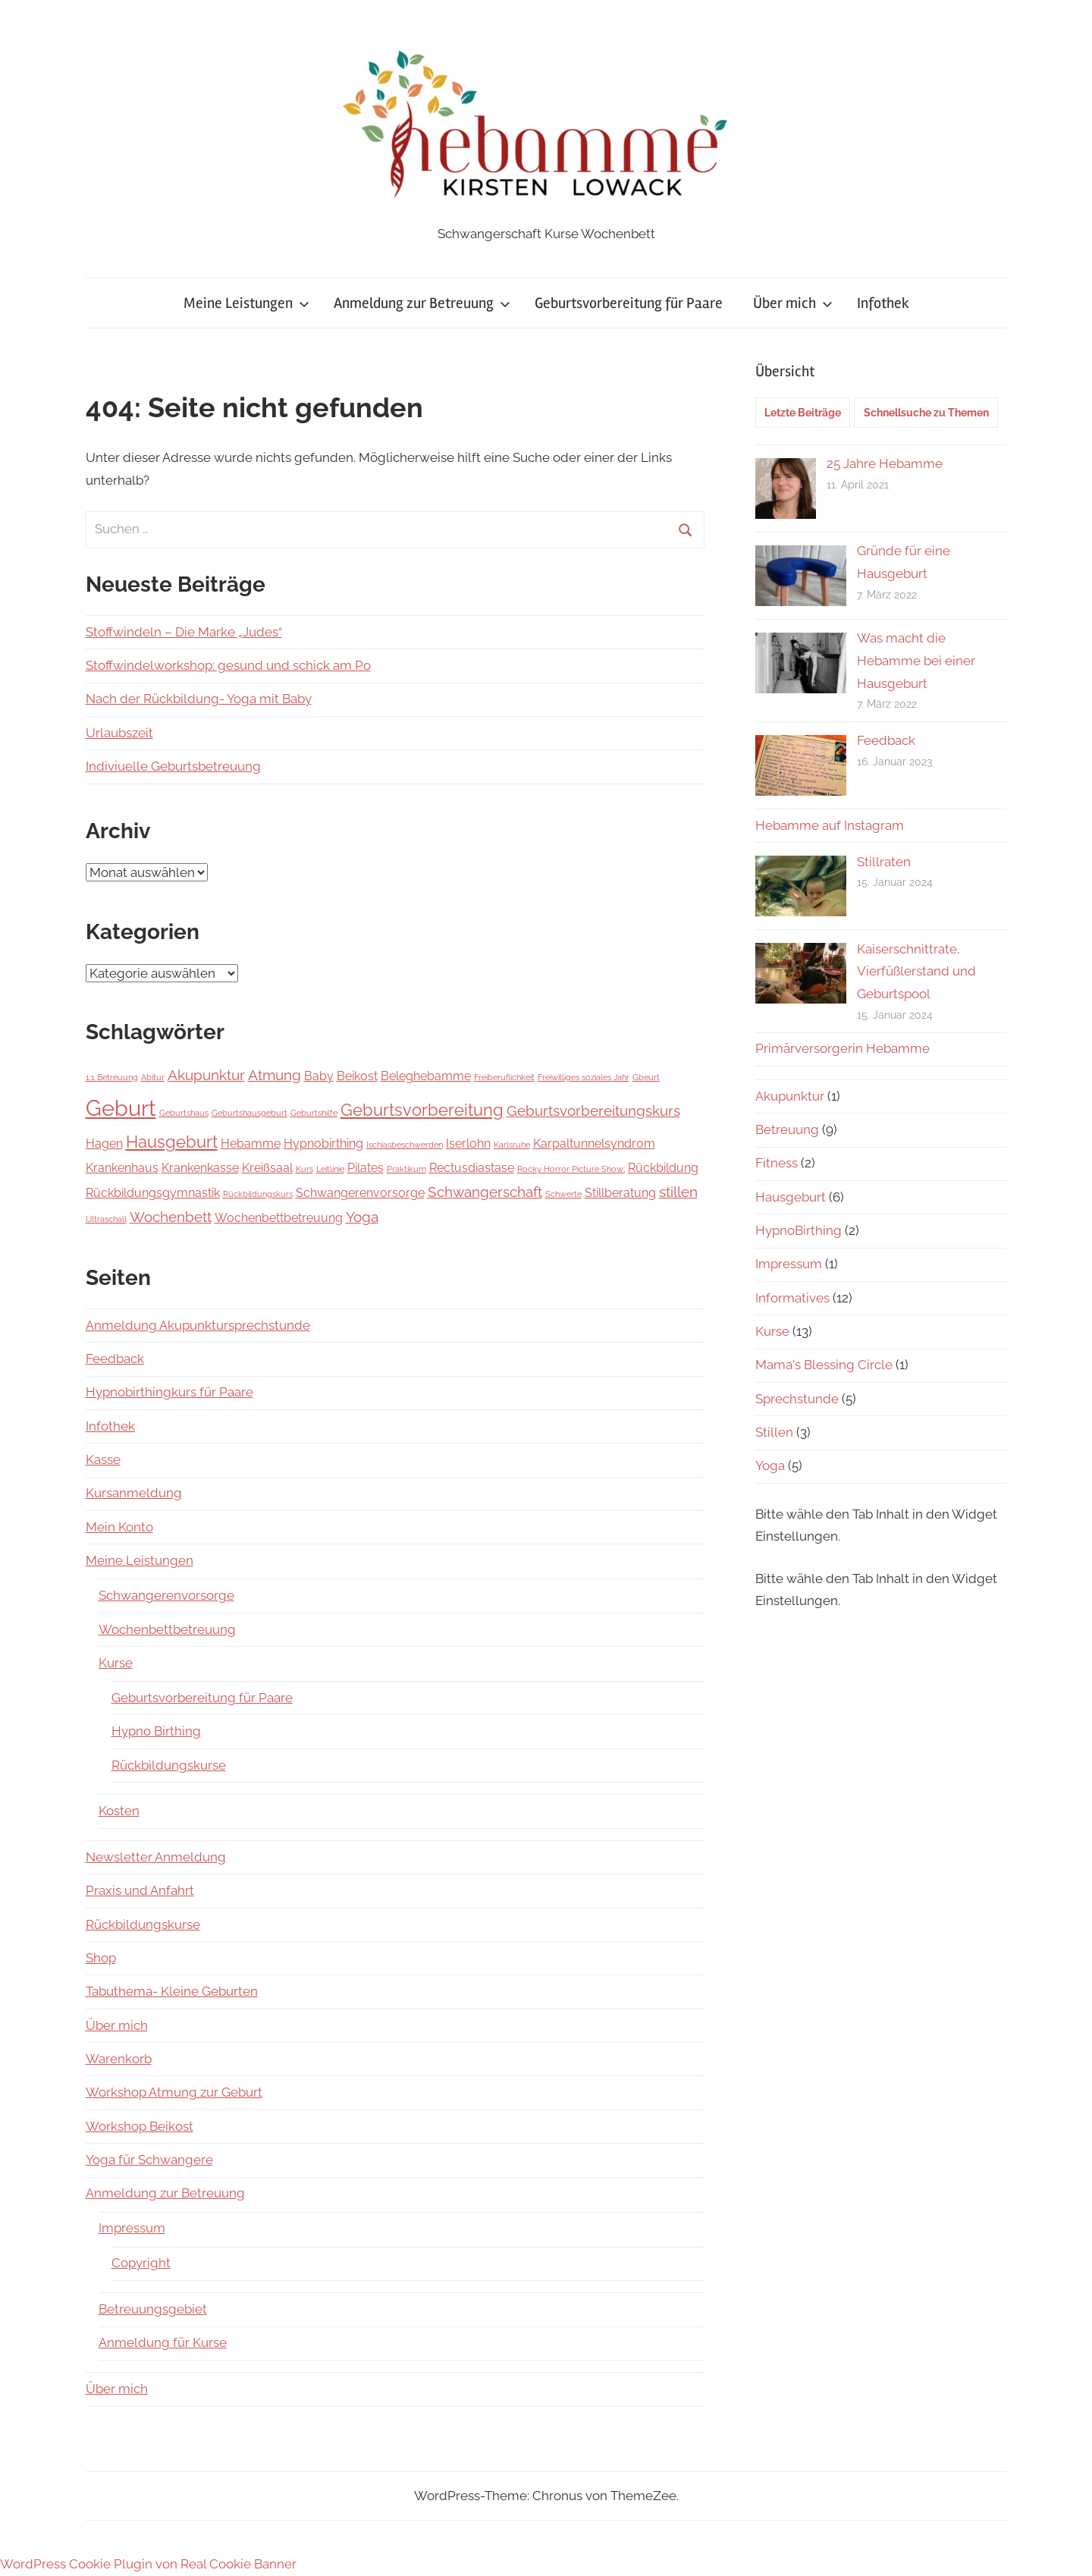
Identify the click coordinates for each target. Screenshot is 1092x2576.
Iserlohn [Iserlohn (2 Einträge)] (468, 1143)
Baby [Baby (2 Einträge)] (319, 1076)
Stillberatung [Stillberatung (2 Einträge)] (620, 1193)
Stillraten (884, 861)
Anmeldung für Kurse (163, 2342)
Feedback (115, 1358)
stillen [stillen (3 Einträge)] (678, 1192)
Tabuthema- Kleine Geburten (172, 1991)
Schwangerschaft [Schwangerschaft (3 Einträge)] (485, 1192)
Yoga (770, 1465)
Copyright (141, 2262)
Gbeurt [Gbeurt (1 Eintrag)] (646, 1077)
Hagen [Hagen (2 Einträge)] (104, 1143)
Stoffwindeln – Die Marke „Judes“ (184, 631)
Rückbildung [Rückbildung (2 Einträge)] (663, 1168)
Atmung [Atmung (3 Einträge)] (274, 1075)
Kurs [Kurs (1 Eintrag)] (304, 1168)
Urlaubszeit (119, 732)
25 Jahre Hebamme (885, 463)
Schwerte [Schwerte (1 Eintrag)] (563, 1193)
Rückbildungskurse (168, 1765)
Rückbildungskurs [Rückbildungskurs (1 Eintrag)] (258, 1193)
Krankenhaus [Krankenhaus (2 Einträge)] (122, 1168)
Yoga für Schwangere (149, 2159)
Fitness (776, 1162)
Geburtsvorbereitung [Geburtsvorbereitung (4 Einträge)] (422, 1110)
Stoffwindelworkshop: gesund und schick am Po (228, 665)
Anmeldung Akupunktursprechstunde (198, 1325)
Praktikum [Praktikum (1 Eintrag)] (406, 1168)
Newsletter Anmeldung (156, 1856)
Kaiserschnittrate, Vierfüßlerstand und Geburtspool (916, 971)
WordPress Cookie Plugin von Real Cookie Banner (148, 2563)
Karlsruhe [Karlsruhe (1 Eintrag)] (512, 1144)
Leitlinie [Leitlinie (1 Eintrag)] (330, 1168)
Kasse (103, 1459)
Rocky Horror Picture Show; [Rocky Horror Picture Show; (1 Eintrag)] (571, 1168)
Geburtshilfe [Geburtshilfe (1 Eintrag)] (313, 1112)
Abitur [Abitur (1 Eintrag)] (153, 1077)
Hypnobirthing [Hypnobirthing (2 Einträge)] (323, 1143)
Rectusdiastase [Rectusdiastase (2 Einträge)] (471, 1168)
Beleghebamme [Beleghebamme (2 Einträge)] (426, 1076)
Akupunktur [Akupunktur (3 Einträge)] (206, 1075)
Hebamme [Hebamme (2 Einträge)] (251, 1143)
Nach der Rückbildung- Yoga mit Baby (199, 698)
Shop (101, 1957)
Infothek (883, 303)
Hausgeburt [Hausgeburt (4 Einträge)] (172, 1141)
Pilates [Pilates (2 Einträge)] (365, 1168)
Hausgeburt (790, 1197)
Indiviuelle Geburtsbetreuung (173, 766)
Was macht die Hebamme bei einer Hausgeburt (916, 660)
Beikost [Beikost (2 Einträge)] (357, 1076)
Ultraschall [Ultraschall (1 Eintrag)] (106, 1219)
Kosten (119, 1810)
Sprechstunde (797, 1398)
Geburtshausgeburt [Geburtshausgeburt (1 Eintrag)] (249, 1112)
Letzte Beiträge (802, 413)
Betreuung (787, 1129)
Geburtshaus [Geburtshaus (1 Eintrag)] (184, 1112)
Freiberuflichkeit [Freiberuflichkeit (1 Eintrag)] (504, 1077)
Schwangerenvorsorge (166, 1595)
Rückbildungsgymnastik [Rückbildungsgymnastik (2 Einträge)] (153, 1193)
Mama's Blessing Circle (824, 1364)
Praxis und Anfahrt (140, 1890)
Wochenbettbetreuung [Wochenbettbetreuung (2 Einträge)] (279, 1218)
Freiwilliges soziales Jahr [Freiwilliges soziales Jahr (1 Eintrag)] (583, 1077)
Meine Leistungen (246, 303)
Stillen (774, 1432)
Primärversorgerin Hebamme (842, 1048)
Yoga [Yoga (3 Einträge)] (362, 1217)
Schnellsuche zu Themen (926, 413)
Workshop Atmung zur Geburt (174, 2092)
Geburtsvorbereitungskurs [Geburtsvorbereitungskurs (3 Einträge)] (593, 1111)
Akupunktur (789, 1096)
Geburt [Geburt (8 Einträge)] (121, 1108)
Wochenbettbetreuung (167, 1629)
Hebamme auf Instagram (829, 825)
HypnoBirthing (798, 1230)
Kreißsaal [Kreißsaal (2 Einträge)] (267, 1168)
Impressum (132, 2227)
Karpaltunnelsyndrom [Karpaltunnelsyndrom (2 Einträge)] (594, 1143)
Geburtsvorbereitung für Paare (629, 303)
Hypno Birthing (156, 1731)
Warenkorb (119, 2058)
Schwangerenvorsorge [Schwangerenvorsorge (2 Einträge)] (360, 1193)
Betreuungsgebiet (153, 2309)
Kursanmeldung (134, 1492)
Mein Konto (119, 1527)
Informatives (792, 1297)
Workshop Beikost (139, 2126)
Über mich (793, 303)
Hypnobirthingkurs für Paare (169, 1392)
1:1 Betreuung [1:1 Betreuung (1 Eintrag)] (112, 1077)
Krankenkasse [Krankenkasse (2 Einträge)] (200, 1168)
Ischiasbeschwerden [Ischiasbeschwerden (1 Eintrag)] (404, 1144)
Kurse (116, 1662)
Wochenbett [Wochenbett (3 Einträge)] (171, 1217)
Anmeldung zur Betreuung (422, 303)
